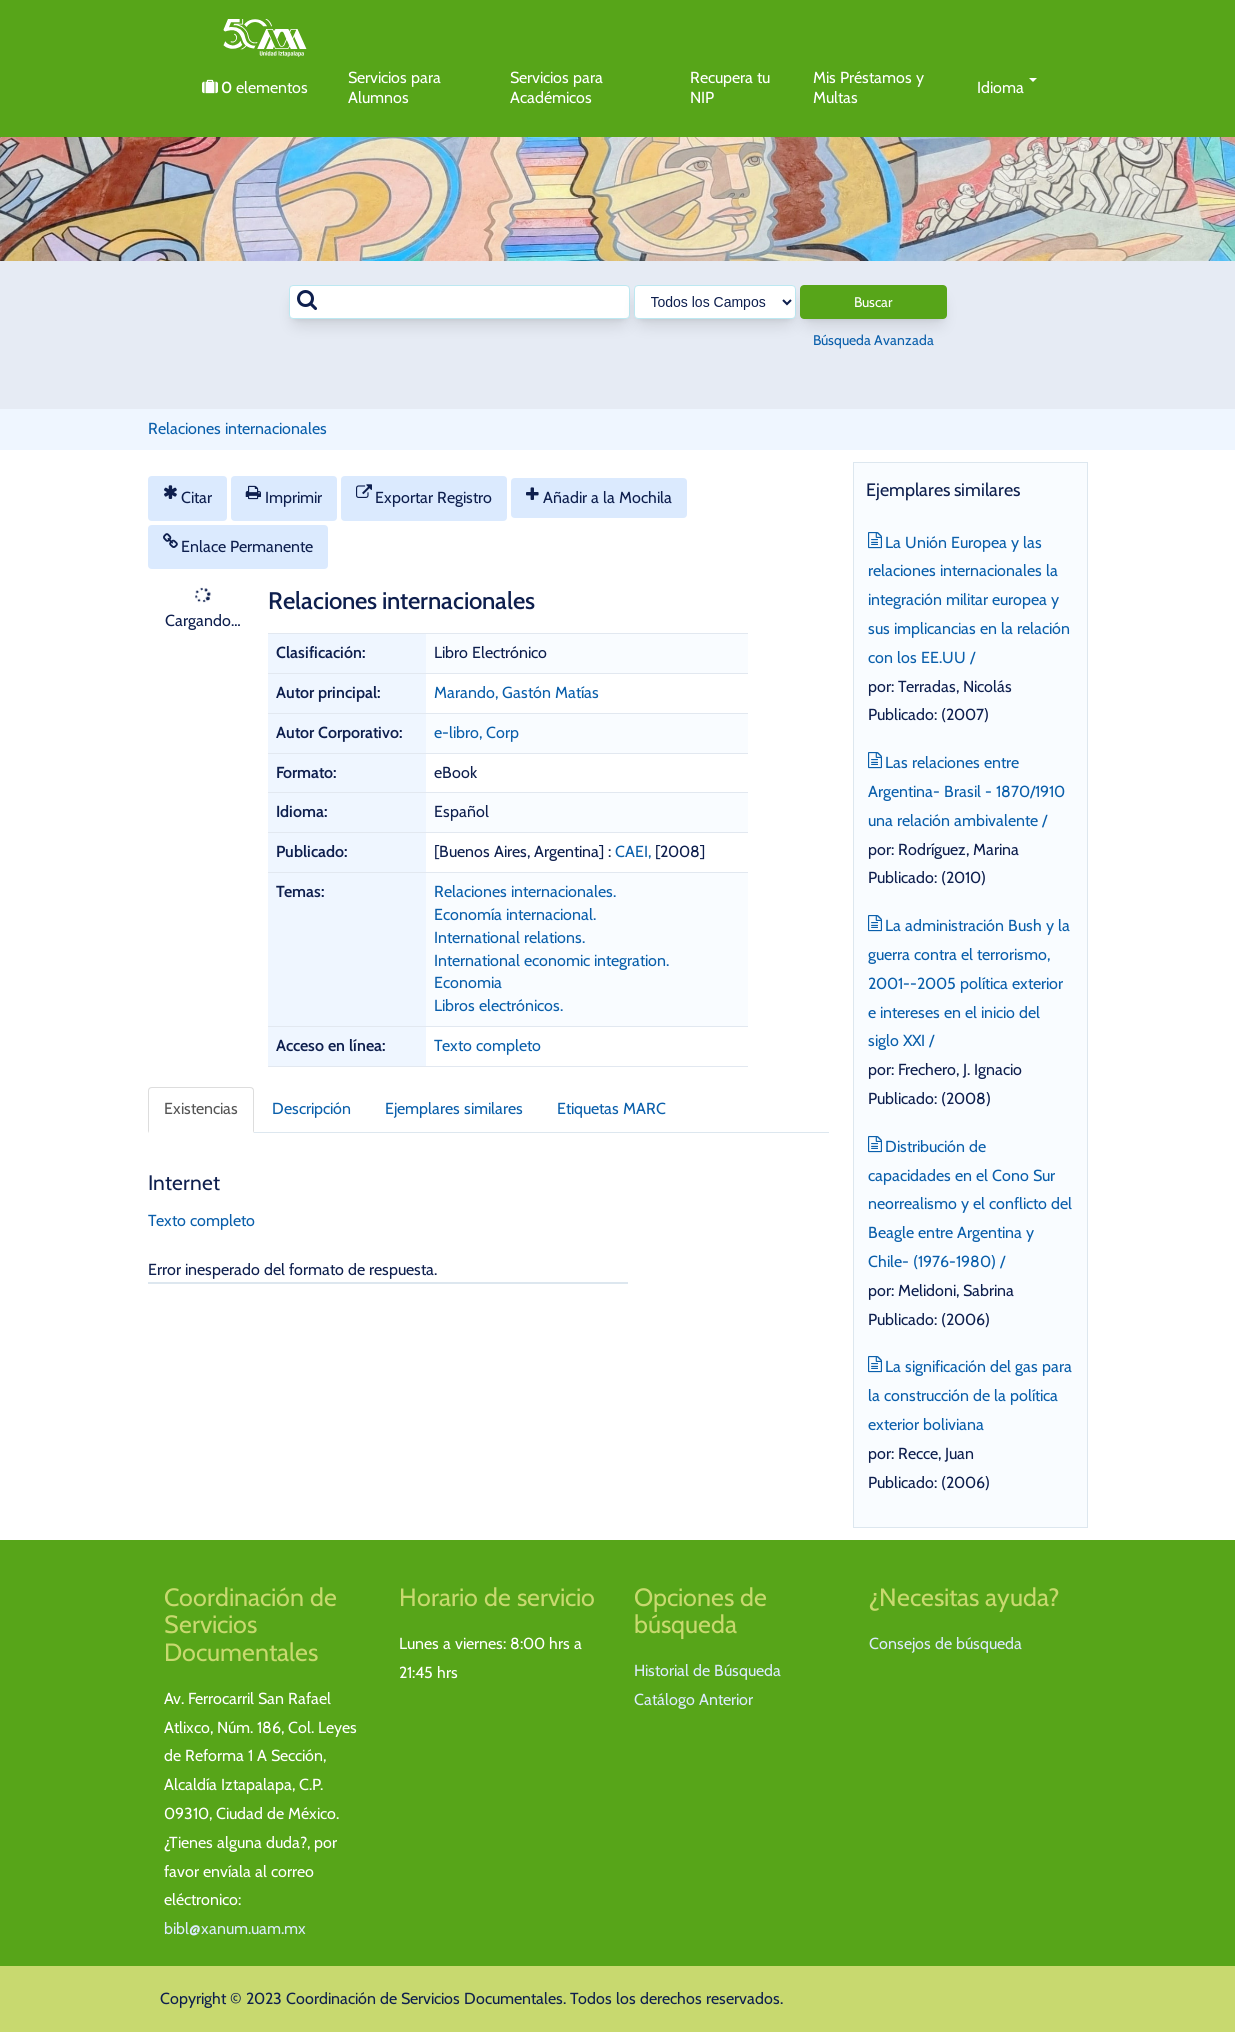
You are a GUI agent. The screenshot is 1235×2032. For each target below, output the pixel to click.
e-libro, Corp (476, 732)
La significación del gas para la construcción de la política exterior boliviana (970, 1393)
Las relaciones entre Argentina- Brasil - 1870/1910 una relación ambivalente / (966, 789)
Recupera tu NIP (730, 87)
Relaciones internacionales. (525, 891)
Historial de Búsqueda (707, 1670)
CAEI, (635, 851)
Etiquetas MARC (611, 1108)
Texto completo (487, 1045)
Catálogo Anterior (693, 1699)
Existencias (201, 1108)
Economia (468, 982)
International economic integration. (551, 960)
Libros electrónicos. (498, 1005)
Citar (188, 495)
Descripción (311, 1108)
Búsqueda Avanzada (873, 340)
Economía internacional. (515, 914)
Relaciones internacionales (237, 428)
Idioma (1007, 87)
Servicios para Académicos (556, 87)
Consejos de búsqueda (945, 1643)
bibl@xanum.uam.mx (235, 1928)
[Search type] (715, 302)
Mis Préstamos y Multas (868, 87)
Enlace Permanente (238, 544)
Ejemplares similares (454, 1108)
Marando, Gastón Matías (516, 692)
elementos (255, 88)
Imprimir (284, 495)
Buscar (873, 302)
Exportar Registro (424, 495)
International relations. (509, 937)
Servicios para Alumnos (394, 87)
